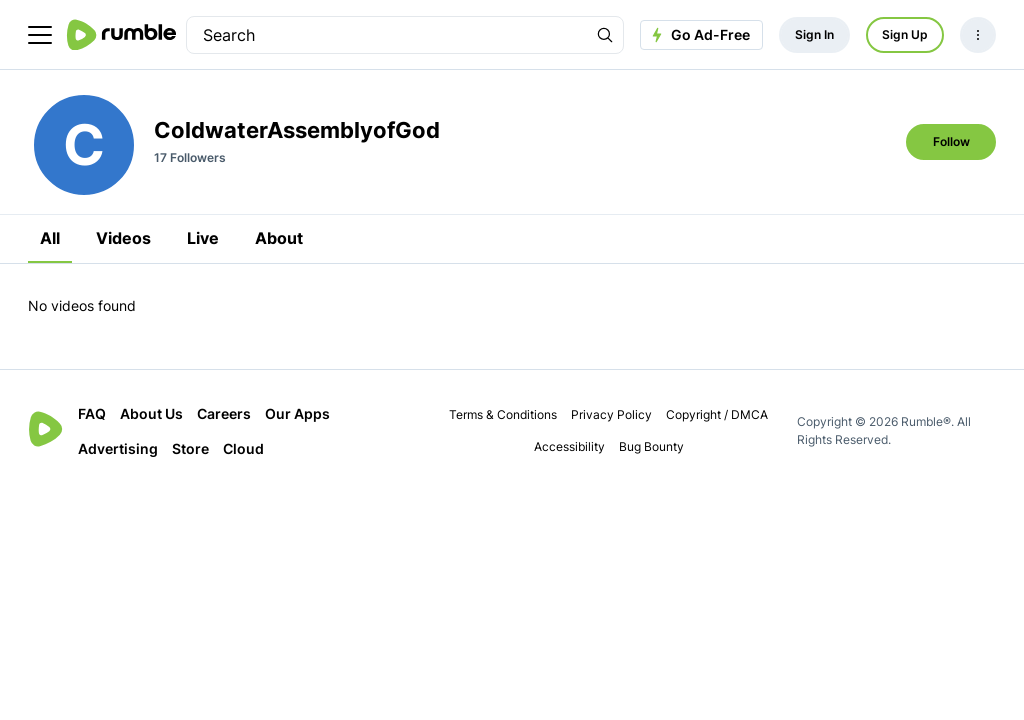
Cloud (243, 448)
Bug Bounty (651, 446)
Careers (224, 413)
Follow (951, 141)
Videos (123, 238)
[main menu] (40, 35)
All (50, 238)
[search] (387, 35)
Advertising (118, 448)
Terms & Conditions (503, 414)
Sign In (814, 34)
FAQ (92, 413)
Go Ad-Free (698, 35)
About (279, 238)
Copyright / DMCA (717, 414)
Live (203, 238)
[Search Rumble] (605, 35)
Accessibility (569, 446)
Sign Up (905, 34)
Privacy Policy (611, 414)
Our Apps (297, 413)
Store (190, 448)
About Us (151, 413)
